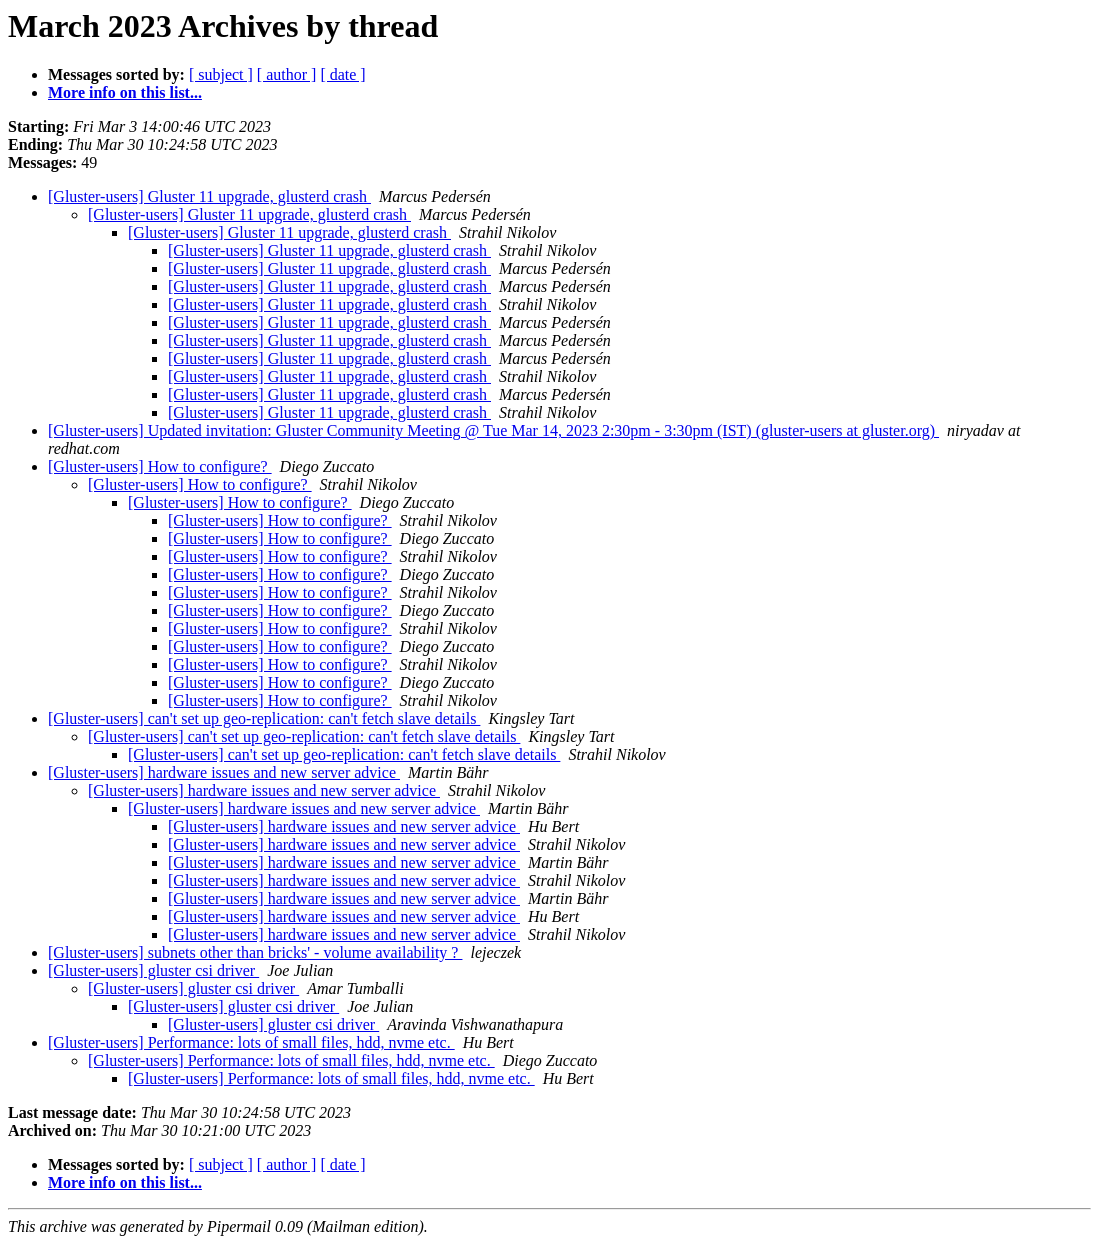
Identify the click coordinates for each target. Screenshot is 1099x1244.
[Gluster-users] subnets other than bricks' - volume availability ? (255, 952)
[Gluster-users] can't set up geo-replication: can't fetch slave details (264, 718)
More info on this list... (125, 92)
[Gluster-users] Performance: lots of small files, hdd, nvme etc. (251, 1042)
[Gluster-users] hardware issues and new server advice (224, 772)
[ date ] (342, 74)
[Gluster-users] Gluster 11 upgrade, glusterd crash (209, 196)
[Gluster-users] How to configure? (160, 466)
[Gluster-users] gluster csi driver (153, 970)
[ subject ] (221, 74)
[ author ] (287, 74)
